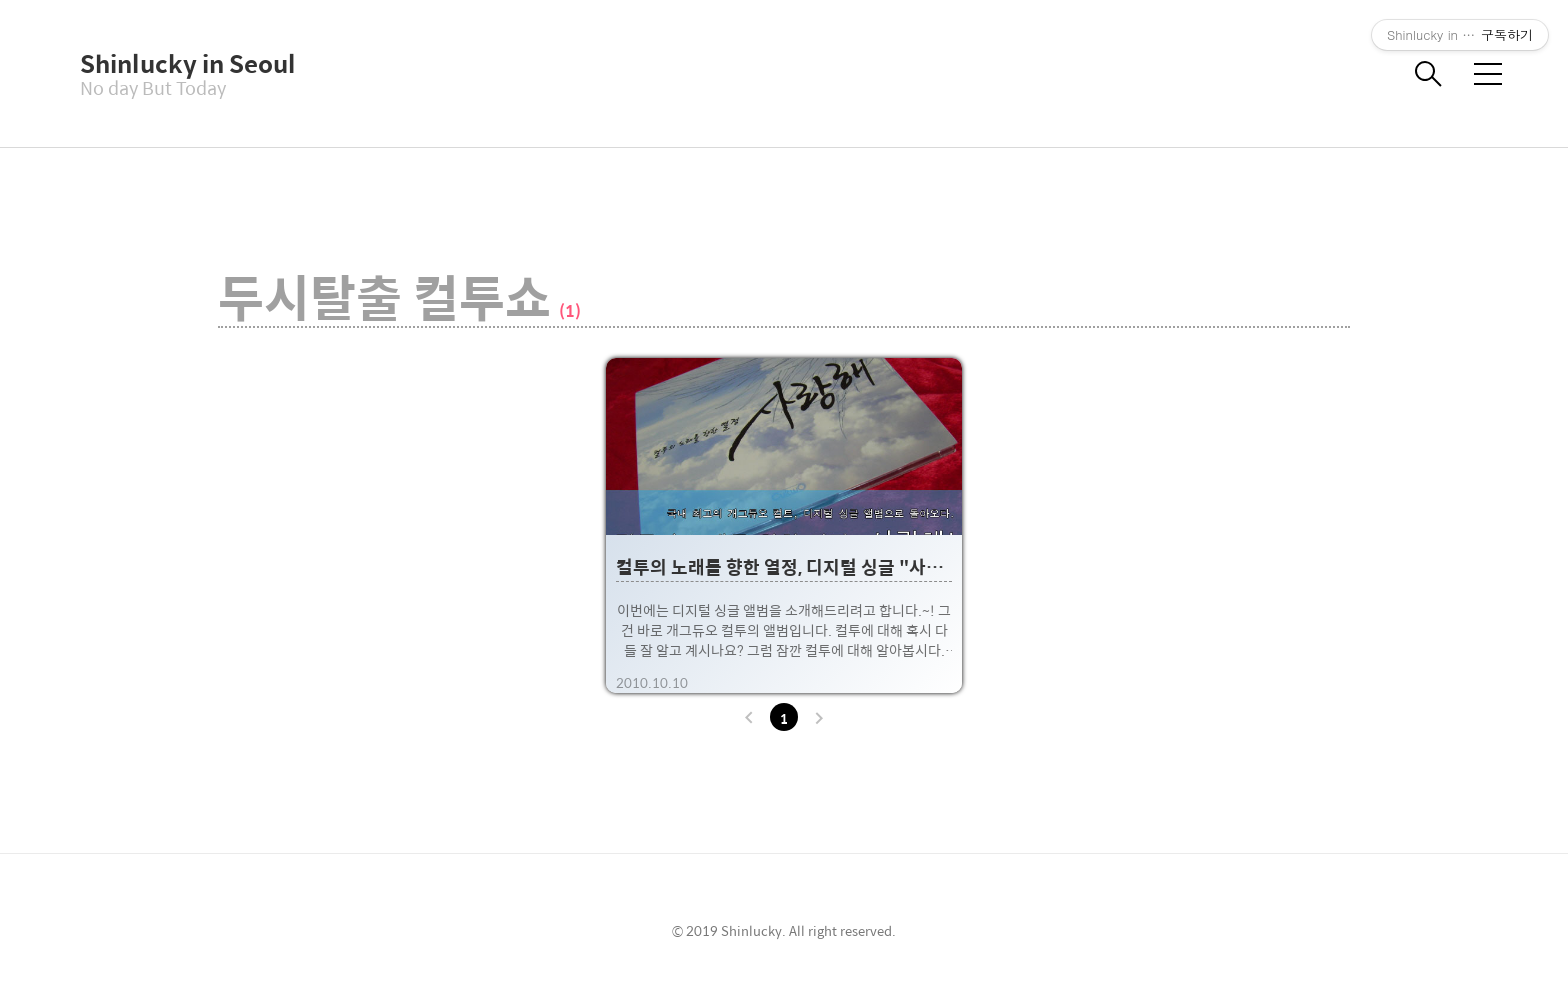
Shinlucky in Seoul (180, 63)
